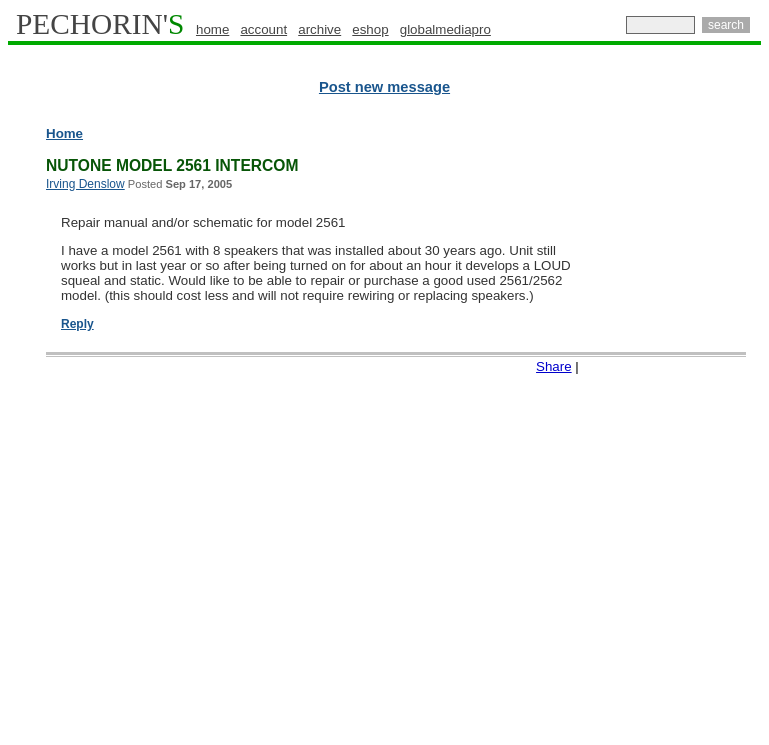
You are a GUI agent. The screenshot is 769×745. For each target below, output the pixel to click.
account (263, 29)
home (212, 29)
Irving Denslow (85, 184)
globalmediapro (445, 29)
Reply (77, 324)
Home (64, 133)
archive (319, 29)
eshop (370, 29)
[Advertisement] (685, 430)
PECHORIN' (100, 24)
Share (554, 366)
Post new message (384, 87)
